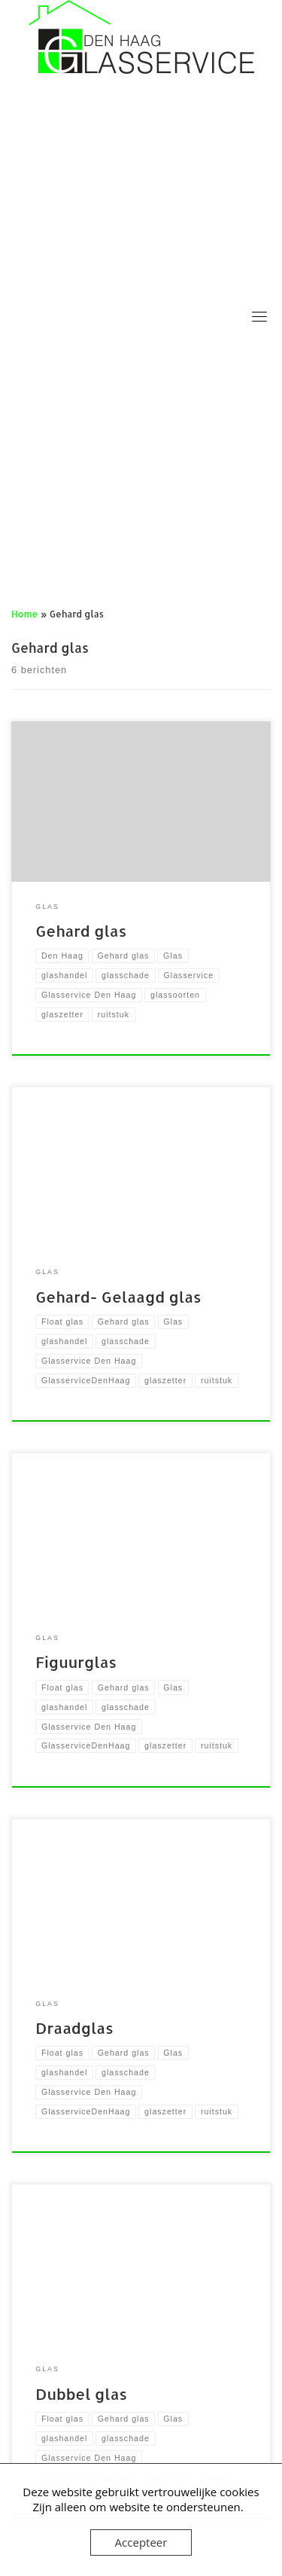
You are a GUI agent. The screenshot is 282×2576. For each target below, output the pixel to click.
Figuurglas (76, 1662)
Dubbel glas (81, 2394)
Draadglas (74, 2028)
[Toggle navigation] (259, 316)
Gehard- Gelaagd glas (118, 1296)
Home (24, 614)
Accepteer (141, 2542)
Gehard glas (80, 930)
